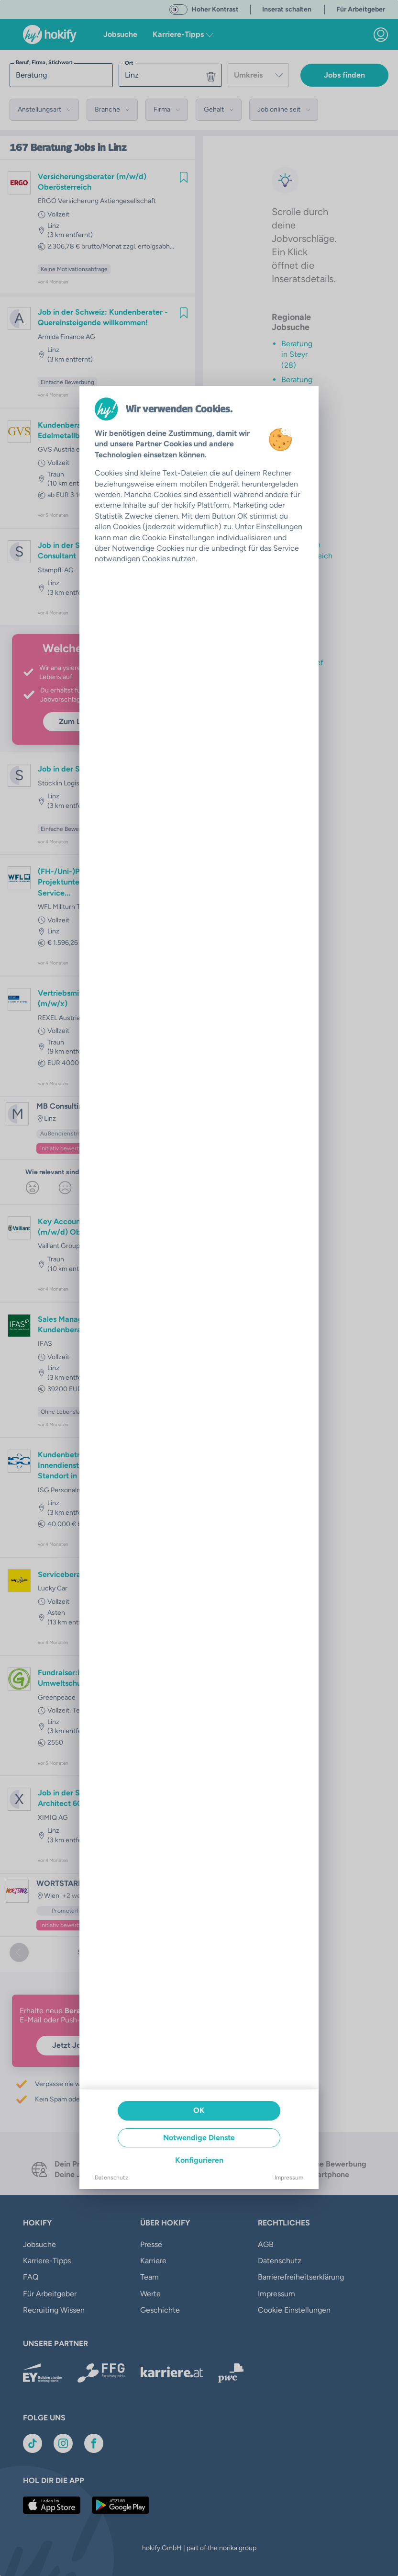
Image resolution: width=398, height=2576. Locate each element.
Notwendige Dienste (199, 2137)
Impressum (289, 2177)
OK (199, 2110)
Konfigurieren (199, 2160)
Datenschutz (111, 2177)
